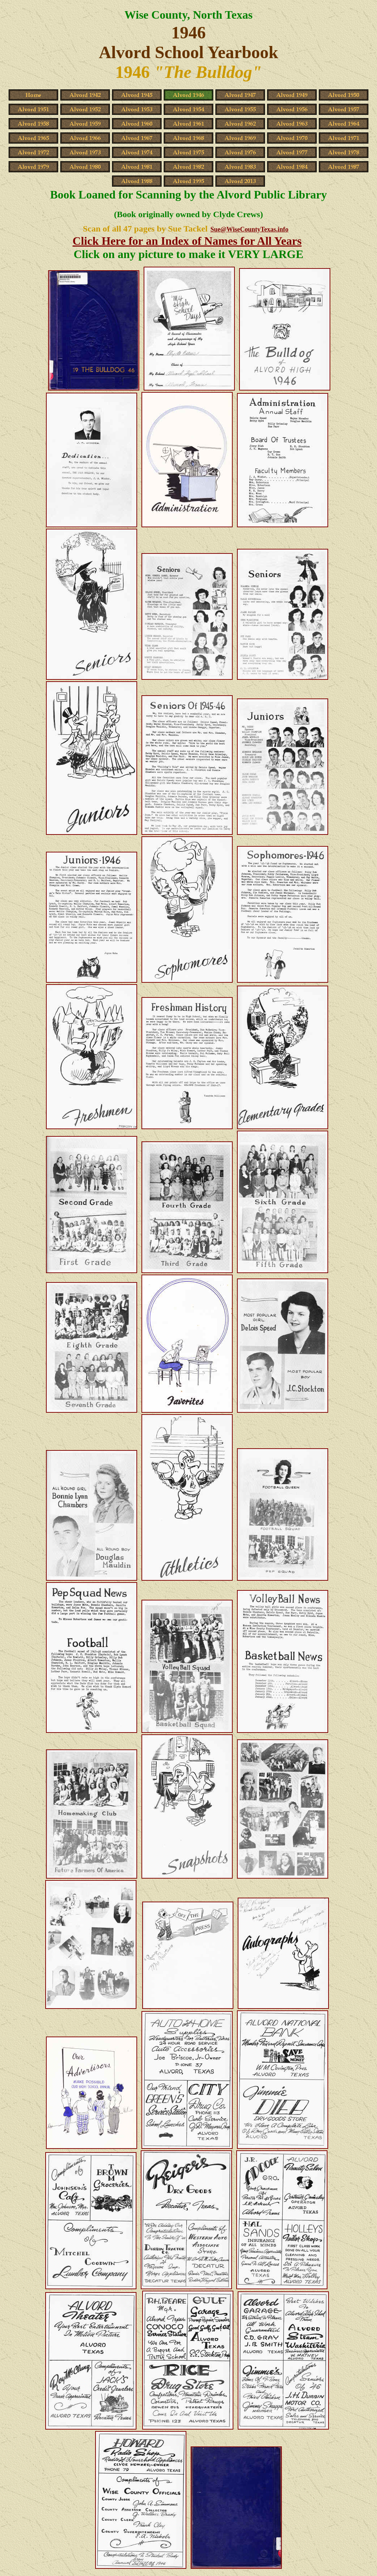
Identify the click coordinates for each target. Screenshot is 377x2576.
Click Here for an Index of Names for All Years (187, 240)
